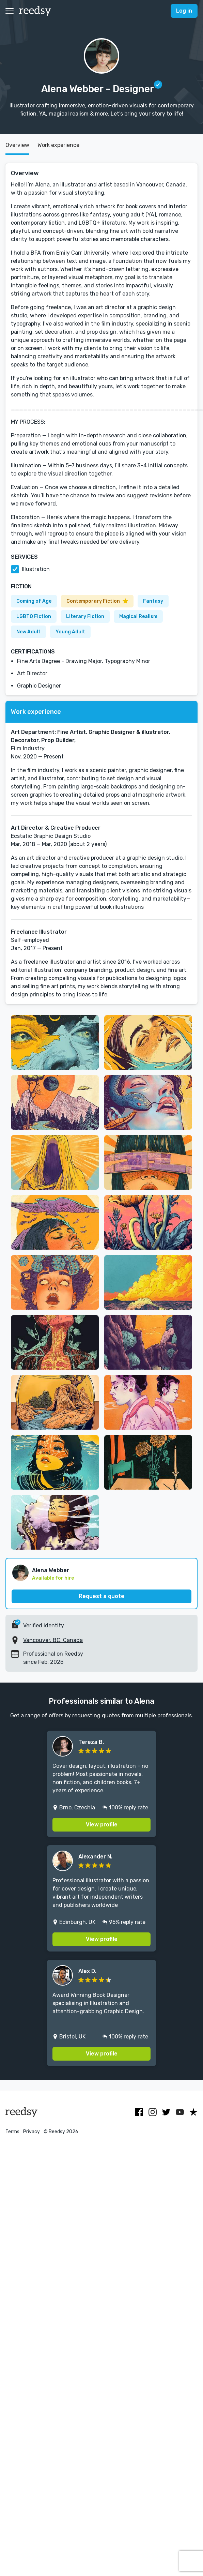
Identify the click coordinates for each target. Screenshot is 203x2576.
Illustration (36, 569)
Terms (12, 2132)
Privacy (31, 2132)
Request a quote (101, 1596)
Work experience (58, 145)
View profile (102, 1824)
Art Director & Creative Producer (55, 828)
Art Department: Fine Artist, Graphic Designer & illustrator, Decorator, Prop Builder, (90, 736)
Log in (184, 10)
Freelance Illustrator (39, 932)
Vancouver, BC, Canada (53, 1640)
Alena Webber (50, 1570)
